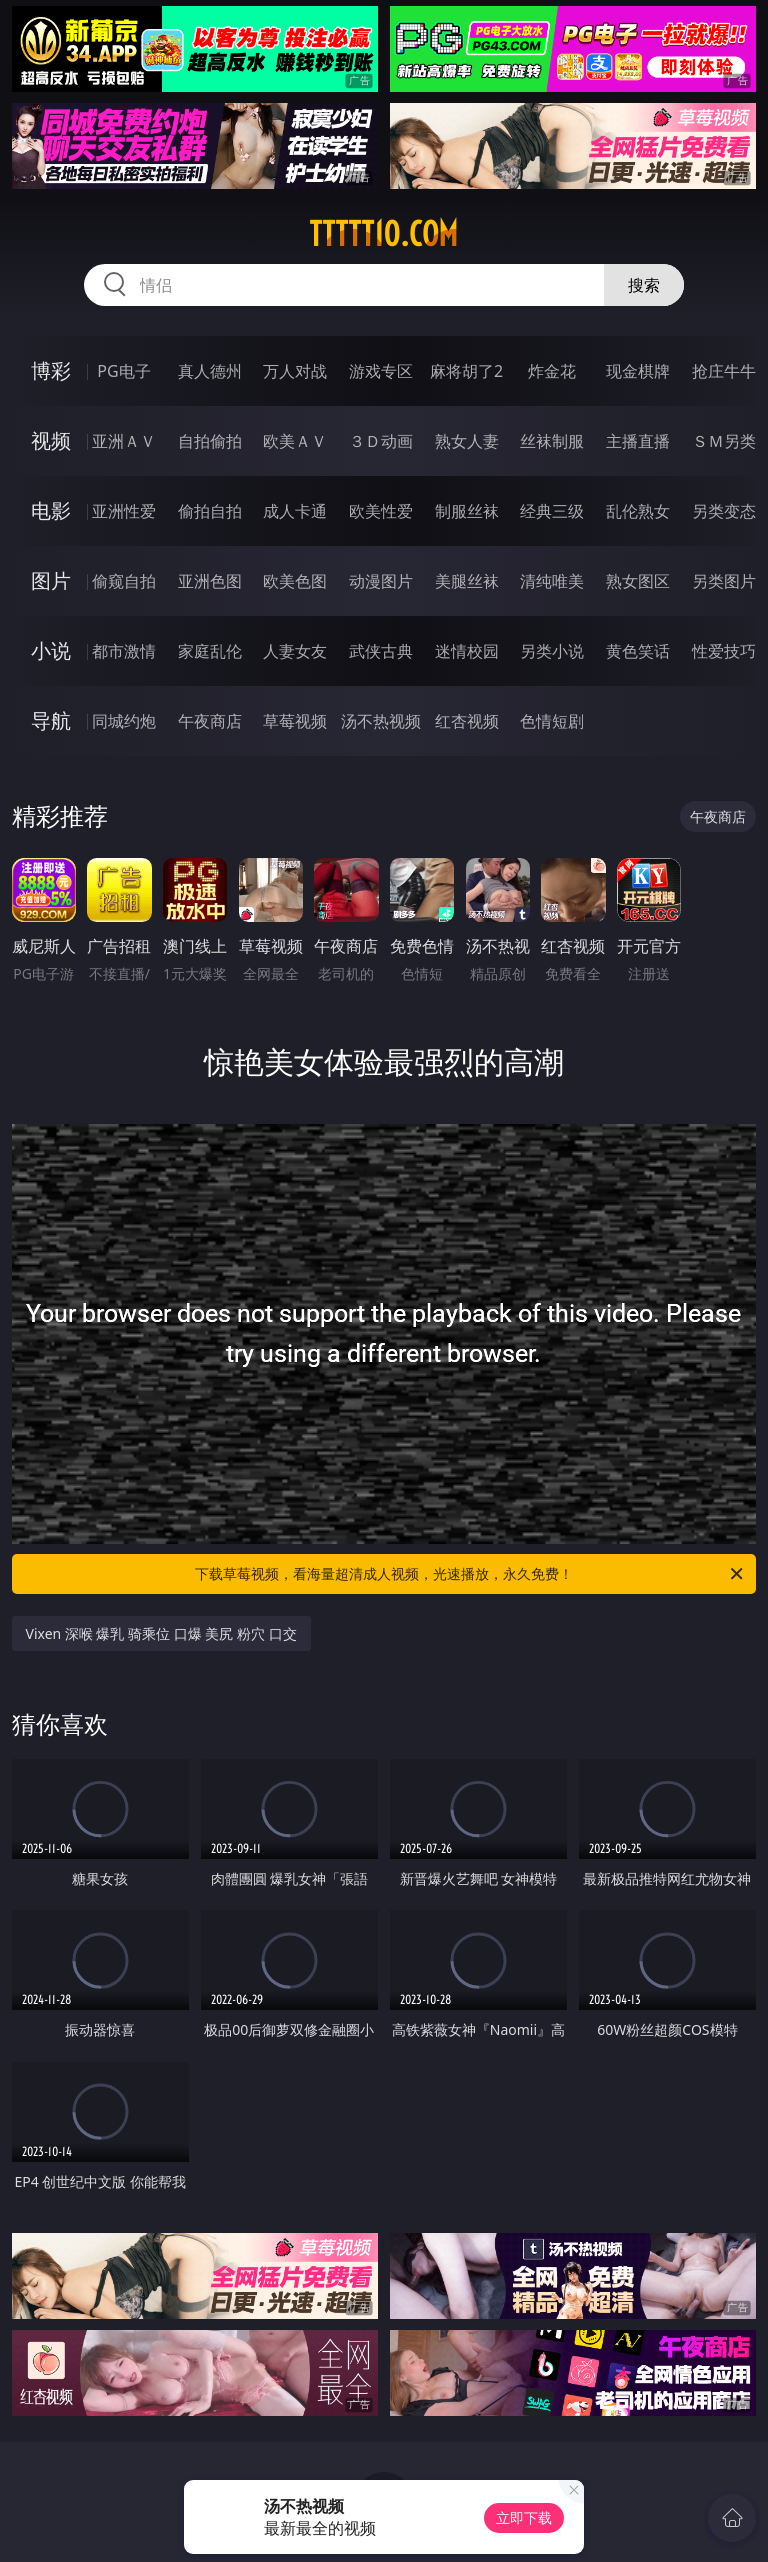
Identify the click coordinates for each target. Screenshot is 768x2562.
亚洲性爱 (124, 511)
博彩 (51, 370)
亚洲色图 (210, 581)
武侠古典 (381, 651)
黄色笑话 (638, 651)
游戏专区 (381, 371)
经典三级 (552, 511)
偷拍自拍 (210, 511)
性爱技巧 (724, 651)
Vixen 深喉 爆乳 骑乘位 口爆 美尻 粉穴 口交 (161, 1633)
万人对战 (295, 371)
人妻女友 (295, 651)
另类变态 (724, 511)
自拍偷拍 (210, 441)
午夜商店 (210, 721)
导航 (51, 720)
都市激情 (124, 651)
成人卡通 (295, 511)
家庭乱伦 (210, 651)
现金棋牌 (638, 371)
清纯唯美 (552, 581)
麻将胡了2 (466, 371)
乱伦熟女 (638, 511)
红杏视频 (467, 721)
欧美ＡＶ (295, 441)
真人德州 (210, 371)
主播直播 (638, 441)
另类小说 (552, 651)
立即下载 (524, 2517)
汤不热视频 (381, 721)
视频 (51, 440)
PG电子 (123, 371)
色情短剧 (552, 721)
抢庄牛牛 (724, 371)
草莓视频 (295, 721)
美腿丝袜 (467, 581)
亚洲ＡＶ (124, 441)
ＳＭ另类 (724, 441)
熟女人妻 (467, 441)
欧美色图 (295, 581)
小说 (51, 650)
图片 (51, 580)
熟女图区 (638, 581)
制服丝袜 (467, 511)
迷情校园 (467, 651)
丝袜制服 (552, 441)
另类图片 (724, 581)
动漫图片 (381, 581)
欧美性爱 (381, 511)
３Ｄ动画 (381, 441)
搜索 (644, 285)
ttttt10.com (383, 234)
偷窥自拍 (124, 581)
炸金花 (552, 371)
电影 (51, 510)
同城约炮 (124, 721)
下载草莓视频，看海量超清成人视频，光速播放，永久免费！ (470, 1574)
